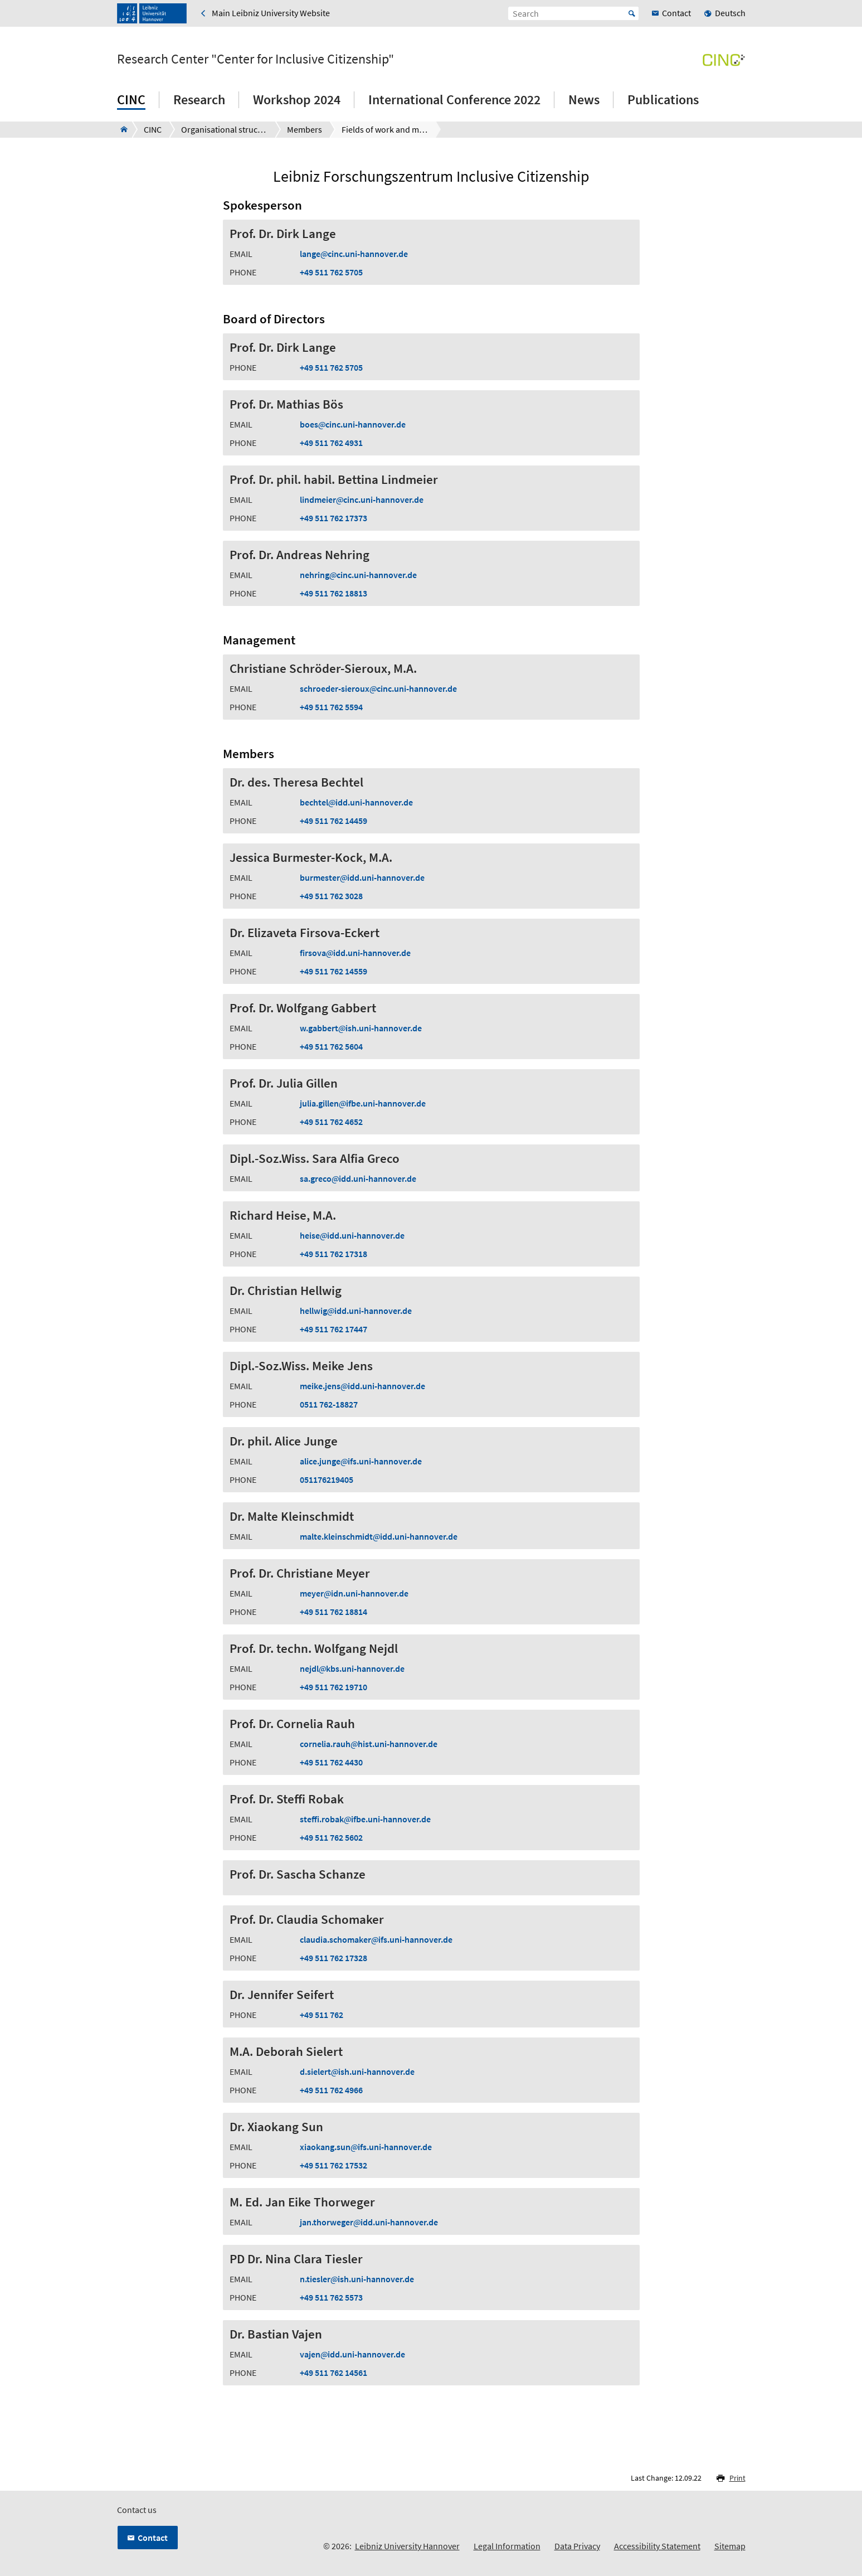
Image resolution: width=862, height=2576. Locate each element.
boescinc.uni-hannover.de (353, 424)
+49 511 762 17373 (333, 517)
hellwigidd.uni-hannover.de (356, 1310)
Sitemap (730, 2545)
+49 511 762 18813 (333, 593)
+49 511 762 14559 (333, 971)
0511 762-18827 (329, 1404)
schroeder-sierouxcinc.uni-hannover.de (378, 688)
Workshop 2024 (296, 99)
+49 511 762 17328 (333, 1957)
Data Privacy (577, 2545)
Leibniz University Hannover (407, 2545)
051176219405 (326, 1479)
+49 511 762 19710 (333, 1686)
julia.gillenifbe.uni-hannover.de (363, 1103)
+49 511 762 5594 (331, 706)
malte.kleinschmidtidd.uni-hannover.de (378, 1536)
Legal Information (507, 2545)
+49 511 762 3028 (331, 895)
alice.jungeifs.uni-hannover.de (361, 1461)
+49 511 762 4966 (331, 2089)
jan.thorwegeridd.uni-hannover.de (369, 2222)
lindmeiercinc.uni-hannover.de (361, 499)
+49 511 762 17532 (333, 2165)
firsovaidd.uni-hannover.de (355, 952)
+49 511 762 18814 (333, 1611)
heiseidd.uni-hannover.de (352, 1235)
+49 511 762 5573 (331, 2297)
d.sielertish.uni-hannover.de (357, 2071)
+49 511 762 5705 (331, 272)
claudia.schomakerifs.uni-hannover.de (376, 1939)
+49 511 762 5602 (331, 1837)
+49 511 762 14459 (333, 820)
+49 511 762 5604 (331, 1046)
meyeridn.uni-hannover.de (354, 1593)
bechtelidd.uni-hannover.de (356, 802)
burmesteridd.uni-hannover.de (362, 877)
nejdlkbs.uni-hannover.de (352, 1668)
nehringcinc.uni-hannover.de (358, 574)
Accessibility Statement (657, 2545)
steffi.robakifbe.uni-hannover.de (365, 1819)
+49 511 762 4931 (331, 442)
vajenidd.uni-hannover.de (352, 2354)
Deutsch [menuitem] (730, 12)
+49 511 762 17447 (333, 1329)
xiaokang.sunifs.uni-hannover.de (366, 2146)
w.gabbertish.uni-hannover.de (361, 1028)
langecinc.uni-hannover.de (354, 253)
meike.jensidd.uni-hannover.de (362, 1385)
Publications (663, 99)
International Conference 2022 (454, 99)
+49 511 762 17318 (333, 1253)
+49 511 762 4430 (331, 1762)
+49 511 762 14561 (333, 2372)
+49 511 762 (321, 2014)
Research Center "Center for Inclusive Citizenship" (255, 59)
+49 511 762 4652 (331, 1121)
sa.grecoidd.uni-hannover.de (358, 1178)
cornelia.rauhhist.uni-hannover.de (368, 1743)
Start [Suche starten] (632, 13)
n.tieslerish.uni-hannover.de (357, 2278)
